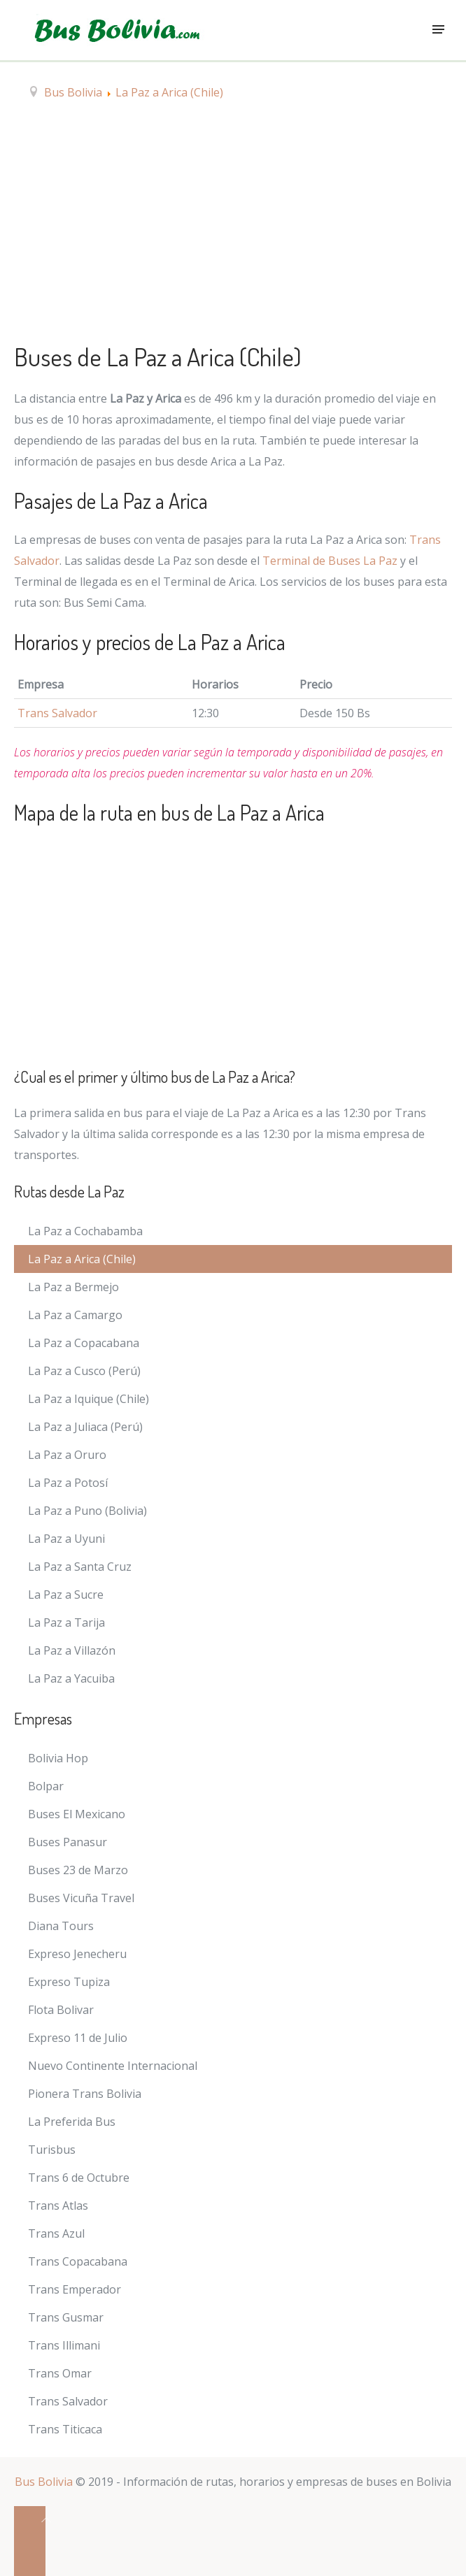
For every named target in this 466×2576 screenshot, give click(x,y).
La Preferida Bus (71, 2121)
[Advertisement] (233, 227)
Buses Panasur (67, 1842)
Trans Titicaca (65, 2429)
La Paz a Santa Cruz (80, 1566)
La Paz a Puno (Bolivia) (87, 1510)
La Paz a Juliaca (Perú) (85, 1426)
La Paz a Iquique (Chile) (88, 1398)
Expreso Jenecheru (77, 1954)
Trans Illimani (64, 2345)
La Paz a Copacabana (83, 1343)
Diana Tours (61, 1926)
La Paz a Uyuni (66, 1538)
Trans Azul (56, 2233)
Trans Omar (60, 2373)
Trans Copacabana (77, 2261)
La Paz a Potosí (68, 1482)
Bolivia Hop (58, 1758)
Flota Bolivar (61, 2009)
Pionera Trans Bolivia (84, 2093)
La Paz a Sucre (66, 1594)
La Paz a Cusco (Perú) (84, 1371)
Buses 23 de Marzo (78, 1870)
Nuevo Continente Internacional (112, 2065)
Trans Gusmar (66, 2317)
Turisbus (52, 2149)
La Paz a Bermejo (73, 1287)
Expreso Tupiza (69, 1981)
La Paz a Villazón (71, 1650)
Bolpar (46, 1786)
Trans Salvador (57, 713)
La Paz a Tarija (66, 1622)
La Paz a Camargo (75, 1315)
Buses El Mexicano (76, 1814)
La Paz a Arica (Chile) (82, 1259)
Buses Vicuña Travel (81, 1898)
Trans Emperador (74, 2289)
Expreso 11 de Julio (77, 2037)
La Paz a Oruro (67, 1454)
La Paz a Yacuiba (71, 1678)
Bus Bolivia (44, 2481)
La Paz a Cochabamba (85, 1231)
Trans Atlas (58, 2205)
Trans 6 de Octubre (78, 2177)
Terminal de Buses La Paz (329, 560)
